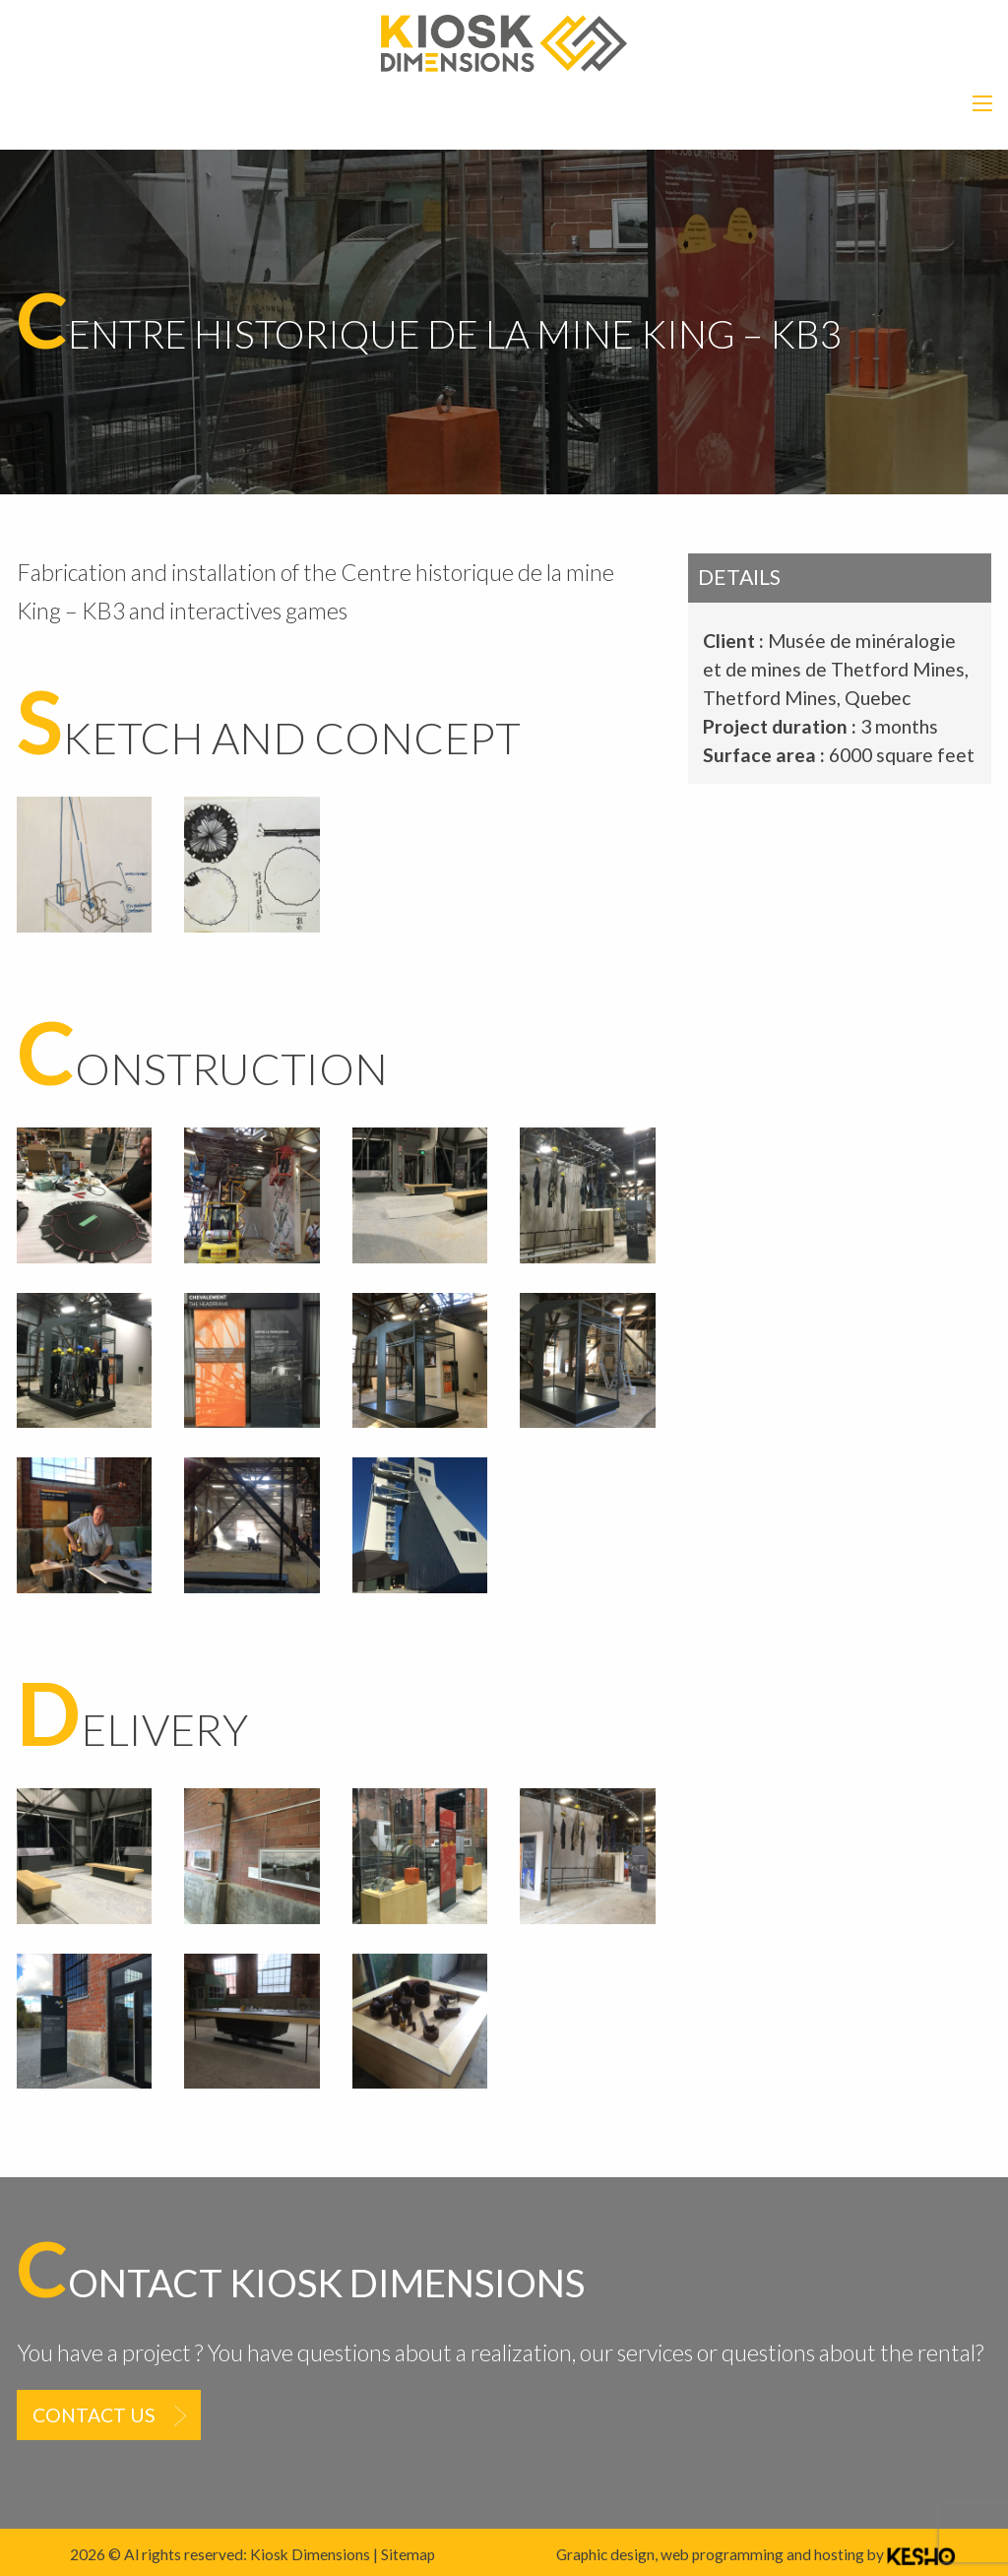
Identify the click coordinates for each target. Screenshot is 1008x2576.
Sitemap (408, 2554)
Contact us (94, 2415)
